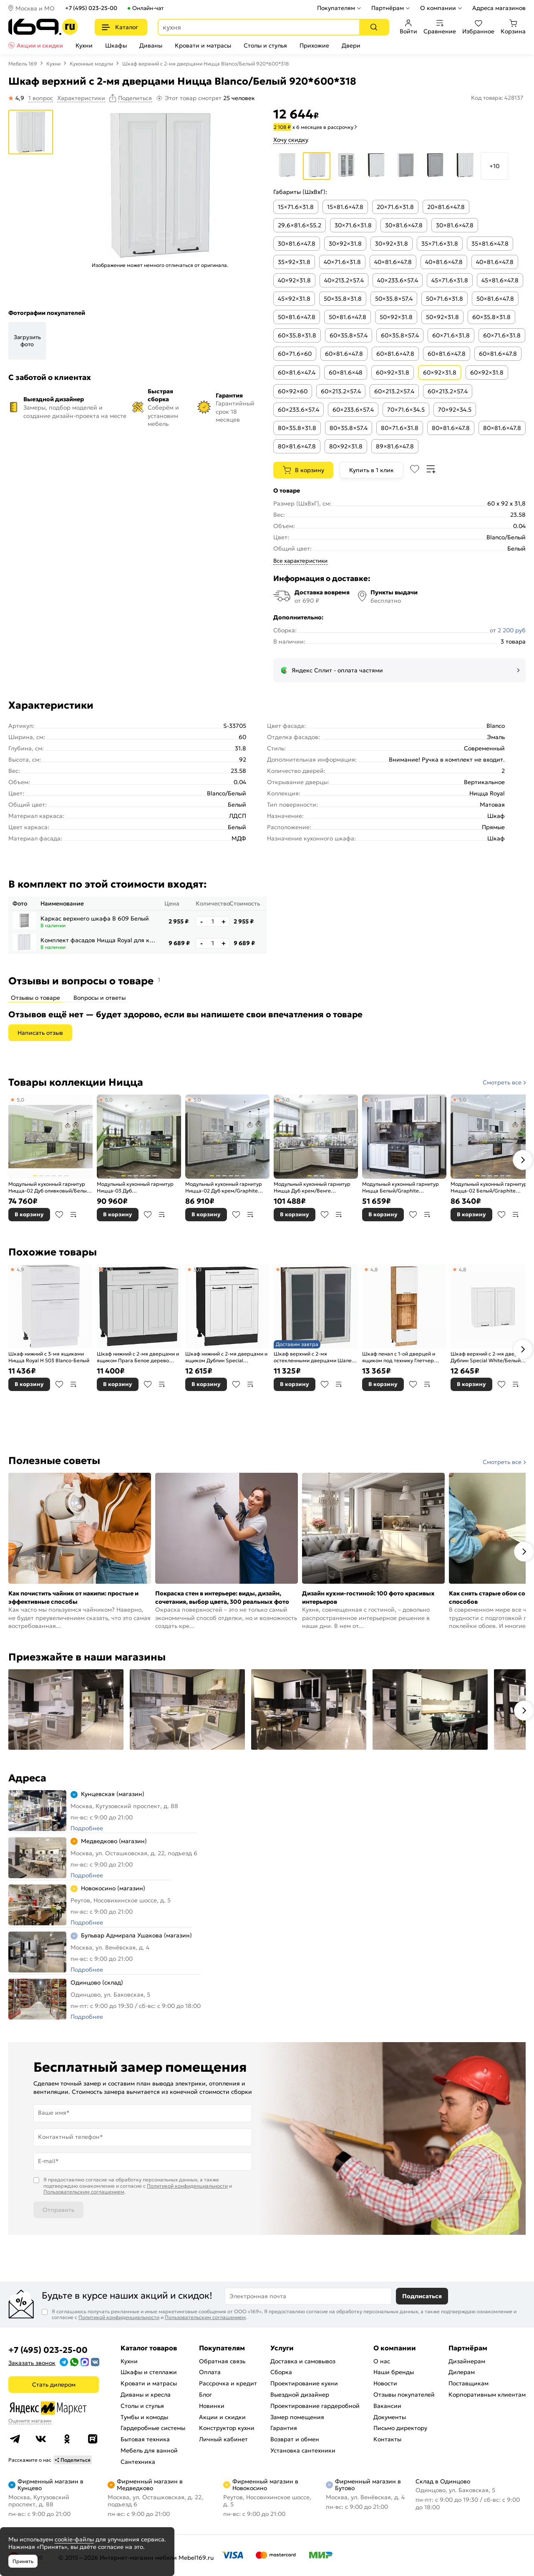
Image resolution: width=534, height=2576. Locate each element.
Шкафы (116, 45)
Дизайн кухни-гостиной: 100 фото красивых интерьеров (368, 1597)
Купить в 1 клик (371, 470)
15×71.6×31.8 (296, 207)
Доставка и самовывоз (302, 2361)
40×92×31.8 (294, 280)
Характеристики (81, 98)
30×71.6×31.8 (353, 225)
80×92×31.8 (346, 446)
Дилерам (461, 2372)
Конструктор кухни (226, 2428)
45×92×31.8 (294, 298)
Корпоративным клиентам (487, 2394)
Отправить (58, 2210)
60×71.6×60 (295, 353)
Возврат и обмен (294, 2439)
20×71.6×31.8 (395, 207)
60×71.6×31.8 (451, 335)
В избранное (59, 1215)
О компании (438, 8)
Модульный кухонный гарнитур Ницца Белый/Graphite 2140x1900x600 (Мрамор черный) (404, 1187)
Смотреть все (502, 1082)
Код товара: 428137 (497, 97)
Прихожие (314, 45)
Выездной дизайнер (299, 2394)
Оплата (210, 2372)
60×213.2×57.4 (341, 391)
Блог (205, 2394)
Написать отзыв (40, 1032)
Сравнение (439, 27)
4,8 (374, 1269)
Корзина (513, 27)
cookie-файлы (74, 2539)
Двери (351, 45)
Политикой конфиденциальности (187, 2186)
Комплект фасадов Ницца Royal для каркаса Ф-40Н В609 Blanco (98, 940)
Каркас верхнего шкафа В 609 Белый (94, 918)
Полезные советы (54, 1460)
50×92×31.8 (396, 317)
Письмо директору (400, 2428)
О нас (381, 2361)
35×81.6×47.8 (490, 243)
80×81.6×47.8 (451, 428)
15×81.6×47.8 (345, 207)
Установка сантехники (302, 2450)
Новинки (211, 2406)
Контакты (387, 2439)
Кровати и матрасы (203, 45)
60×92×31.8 (392, 372)
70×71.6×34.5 (406, 409)
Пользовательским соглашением (83, 2192)
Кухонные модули (91, 63)
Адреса (27, 1778)
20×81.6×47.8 (446, 207)
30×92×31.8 (345, 243)
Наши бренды (393, 2372)
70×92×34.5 (454, 409)
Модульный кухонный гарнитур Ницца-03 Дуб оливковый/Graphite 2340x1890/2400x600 (135, 1187)
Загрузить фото (27, 341)
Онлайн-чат (148, 8)
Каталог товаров (149, 2348)
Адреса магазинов (499, 8)
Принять (23, 2561)
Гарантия (283, 2428)
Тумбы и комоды (144, 2417)
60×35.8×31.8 (491, 317)
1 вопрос (40, 98)
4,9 (20, 1269)
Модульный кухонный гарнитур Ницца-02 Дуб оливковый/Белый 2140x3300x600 (49, 1187)
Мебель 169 (22, 63)
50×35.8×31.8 (343, 298)
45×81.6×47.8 (500, 280)
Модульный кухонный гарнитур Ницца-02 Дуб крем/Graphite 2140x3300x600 (223, 1187)
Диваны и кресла (146, 2394)
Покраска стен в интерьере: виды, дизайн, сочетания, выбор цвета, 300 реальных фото (222, 1597)
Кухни (84, 45)
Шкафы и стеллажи (149, 2372)
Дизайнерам (466, 2361)
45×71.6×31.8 (449, 280)
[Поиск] (373, 27)
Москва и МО (35, 8)
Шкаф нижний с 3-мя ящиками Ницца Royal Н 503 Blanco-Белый (48, 1357)
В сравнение (73, 1215)
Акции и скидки (40, 45)
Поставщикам (468, 2383)
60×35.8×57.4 (349, 335)
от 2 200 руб (508, 630)
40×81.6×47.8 (393, 262)
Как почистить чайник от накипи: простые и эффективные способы (73, 1597)
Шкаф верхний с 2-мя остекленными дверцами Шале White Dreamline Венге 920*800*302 (313, 1357)
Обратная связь (222, 2361)
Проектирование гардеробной (315, 2406)
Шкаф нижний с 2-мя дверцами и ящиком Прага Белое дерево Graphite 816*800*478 (138, 1357)
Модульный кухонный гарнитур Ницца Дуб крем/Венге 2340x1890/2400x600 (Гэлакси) (312, 1187)
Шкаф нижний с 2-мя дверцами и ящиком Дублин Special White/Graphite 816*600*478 (226, 1357)
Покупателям (336, 8)
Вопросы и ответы (99, 997)
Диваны (150, 45)
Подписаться (422, 2296)
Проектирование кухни (304, 2383)
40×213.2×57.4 (344, 280)
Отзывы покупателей (404, 2394)
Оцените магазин (29, 2421)
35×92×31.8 (294, 262)
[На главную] (43, 27)
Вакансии (387, 2406)
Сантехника (138, 2461)
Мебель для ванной (149, 2450)
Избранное (478, 27)
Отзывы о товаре (35, 997)
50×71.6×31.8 (444, 298)
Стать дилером (54, 2384)
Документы (389, 2417)
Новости (385, 2383)
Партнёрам (387, 8)
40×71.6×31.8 (342, 262)
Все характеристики (300, 560)
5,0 (20, 1100)
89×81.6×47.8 (395, 446)
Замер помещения (297, 2417)
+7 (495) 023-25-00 (91, 8)
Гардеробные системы (153, 2428)
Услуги (282, 2348)
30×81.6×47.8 (404, 225)
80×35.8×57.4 (349, 428)
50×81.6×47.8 (495, 298)
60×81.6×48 (346, 372)
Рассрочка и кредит (228, 2383)
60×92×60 (292, 391)
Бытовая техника (145, 2439)
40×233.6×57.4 (397, 280)
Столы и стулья (265, 45)
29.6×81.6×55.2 (299, 225)
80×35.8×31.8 (297, 428)
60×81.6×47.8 (344, 353)
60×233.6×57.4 (298, 409)
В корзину (309, 470)
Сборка (281, 2372)
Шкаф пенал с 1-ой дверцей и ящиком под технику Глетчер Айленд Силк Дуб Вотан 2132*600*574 (398, 1357)
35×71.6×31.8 (439, 243)
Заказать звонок (31, 2363)
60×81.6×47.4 (296, 372)
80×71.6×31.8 (399, 428)
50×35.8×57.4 (394, 298)
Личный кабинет (223, 2439)
